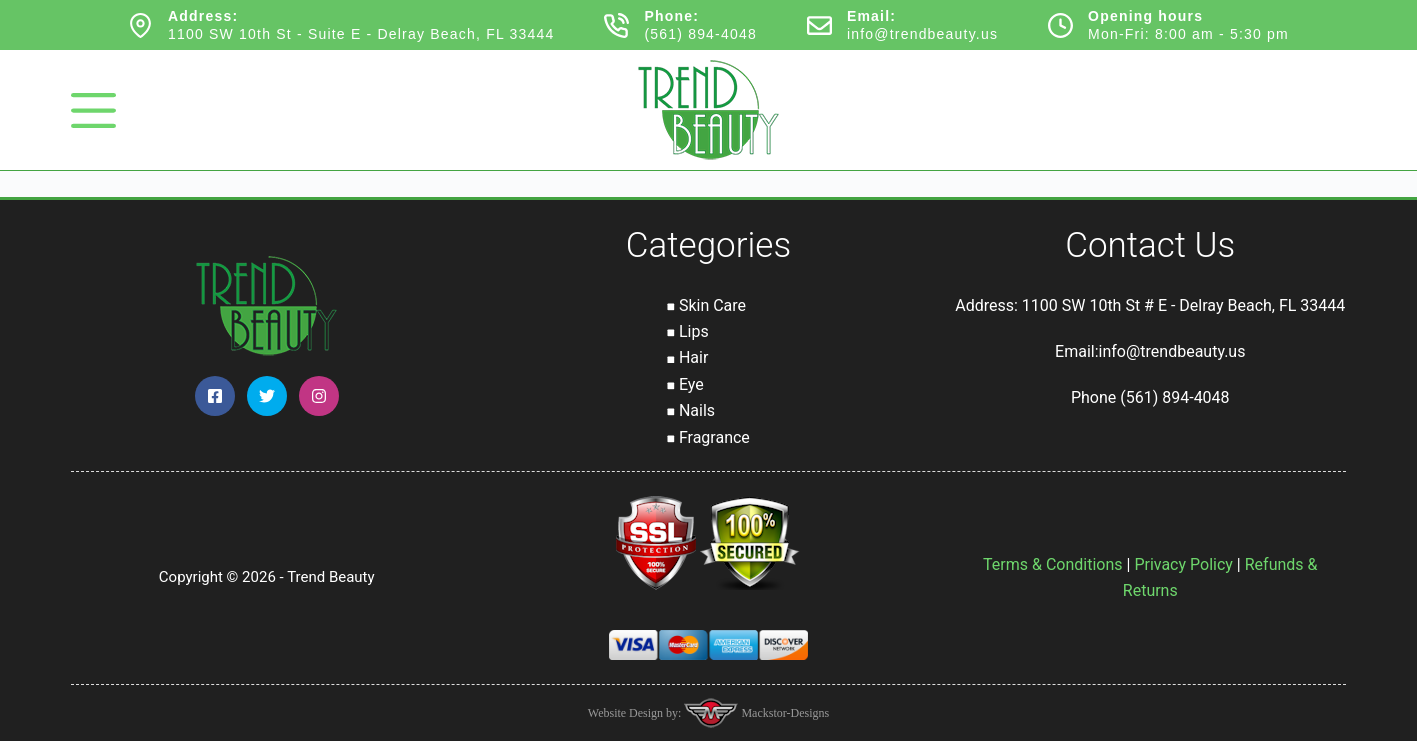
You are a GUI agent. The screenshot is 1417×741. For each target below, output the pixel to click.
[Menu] (93, 110)
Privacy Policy (1183, 564)
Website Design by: (636, 713)
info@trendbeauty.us (922, 34)
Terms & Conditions (1053, 564)
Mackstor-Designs (783, 713)
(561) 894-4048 (700, 34)
